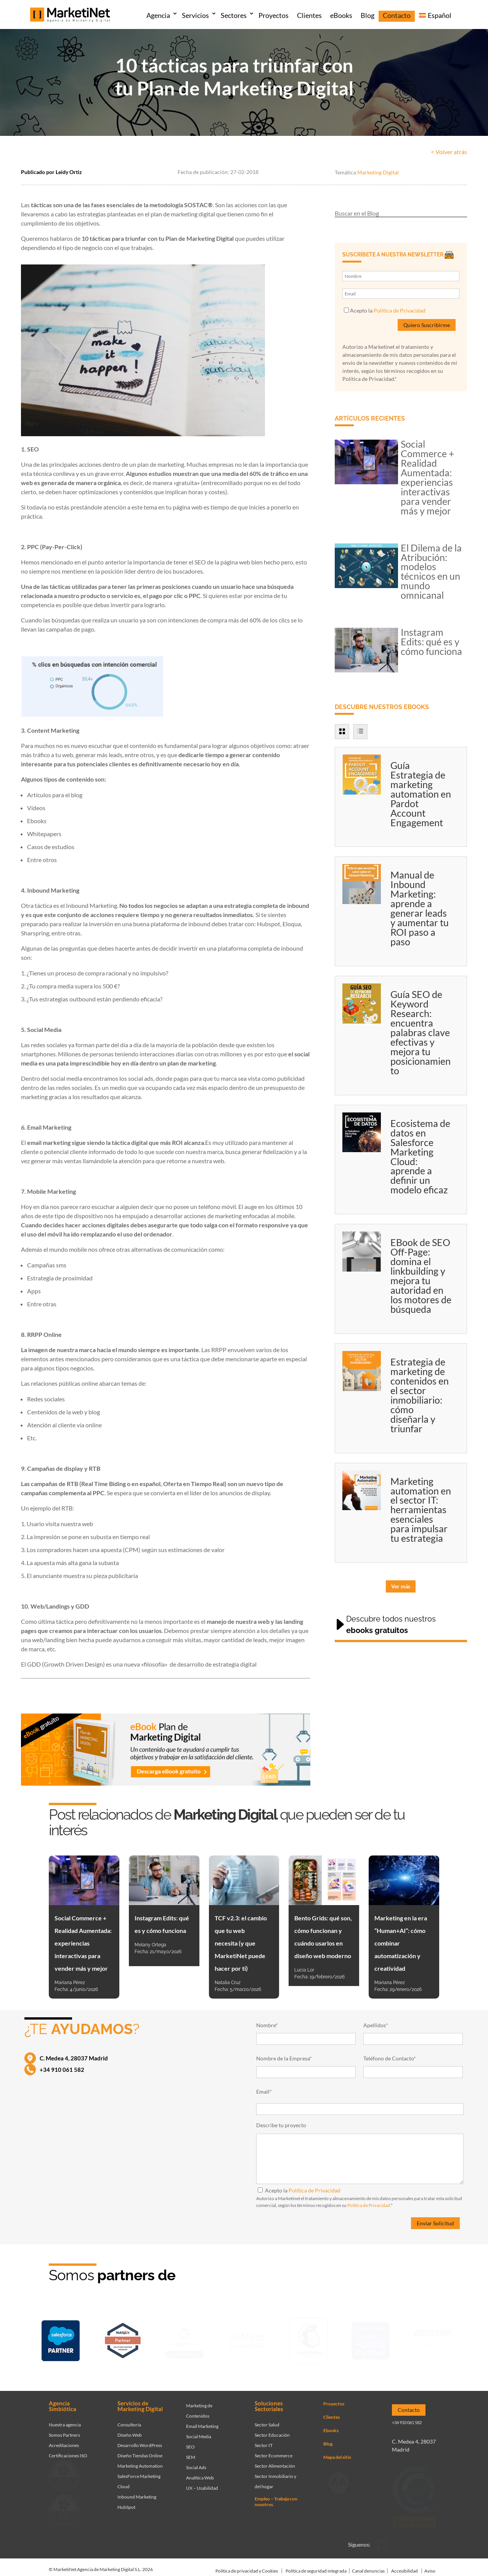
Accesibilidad (404, 2563)
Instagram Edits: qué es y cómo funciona (431, 641)
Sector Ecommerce (273, 2447)
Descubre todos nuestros (391, 1624)
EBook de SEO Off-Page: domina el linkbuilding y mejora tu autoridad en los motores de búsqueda (420, 1275)
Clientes (309, 15)
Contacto (397, 15)
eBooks (341, 15)
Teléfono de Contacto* (389, 2058)
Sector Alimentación (275, 2458)
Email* (264, 2091)
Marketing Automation (140, 2458)
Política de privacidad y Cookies (246, 2563)
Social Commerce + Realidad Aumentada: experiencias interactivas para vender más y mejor (427, 477)
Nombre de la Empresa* (284, 2058)
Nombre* (267, 2025)
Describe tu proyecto (281, 2125)
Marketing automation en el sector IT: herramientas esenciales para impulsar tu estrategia (420, 1509)
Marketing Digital (378, 172)
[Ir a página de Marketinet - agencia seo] (371, 2338)
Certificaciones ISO (68, 2447)
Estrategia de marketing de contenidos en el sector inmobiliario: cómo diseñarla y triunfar (419, 1395)
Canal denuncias (368, 2563)
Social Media (198, 2428)
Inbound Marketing (136, 2489)
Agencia (158, 15)
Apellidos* (375, 2025)
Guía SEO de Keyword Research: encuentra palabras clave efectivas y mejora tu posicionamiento (420, 1032)
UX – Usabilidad (202, 2480)
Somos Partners (64, 2427)
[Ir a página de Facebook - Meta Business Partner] (247, 2338)
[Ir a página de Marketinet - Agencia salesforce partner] (61, 2338)
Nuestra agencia (65, 2417)
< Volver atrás (449, 151)
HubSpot (126, 2499)
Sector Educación (272, 2427)
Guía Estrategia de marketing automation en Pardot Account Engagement (420, 793)
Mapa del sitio (337, 2449)
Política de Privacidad (399, 310)
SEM (190, 2449)
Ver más (400, 1586)
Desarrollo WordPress (139, 2437)
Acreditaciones (64, 2437)
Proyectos (273, 15)
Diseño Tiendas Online (139, 2447)
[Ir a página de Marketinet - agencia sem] (184, 2338)
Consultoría (129, 2417)
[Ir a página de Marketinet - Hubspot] (123, 2338)
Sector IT (264, 2437)
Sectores (234, 15)
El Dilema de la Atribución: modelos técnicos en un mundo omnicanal (431, 571)
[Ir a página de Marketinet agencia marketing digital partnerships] (433, 2338)
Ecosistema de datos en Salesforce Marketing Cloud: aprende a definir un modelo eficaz (420, 1156)
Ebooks (331, 2422)
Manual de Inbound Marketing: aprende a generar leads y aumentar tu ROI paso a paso (419, 908)
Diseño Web (129, 2427)
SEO (190, 2439)
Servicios (195, 15)
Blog (367, 15)
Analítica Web (200, 2470)
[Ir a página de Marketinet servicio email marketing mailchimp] (309, 2338)
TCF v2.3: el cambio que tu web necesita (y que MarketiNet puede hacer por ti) (241, 1943)
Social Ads (196, 2459)
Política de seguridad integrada (316, 2563)
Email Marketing (202, 2418)
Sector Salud (267, 2417)
